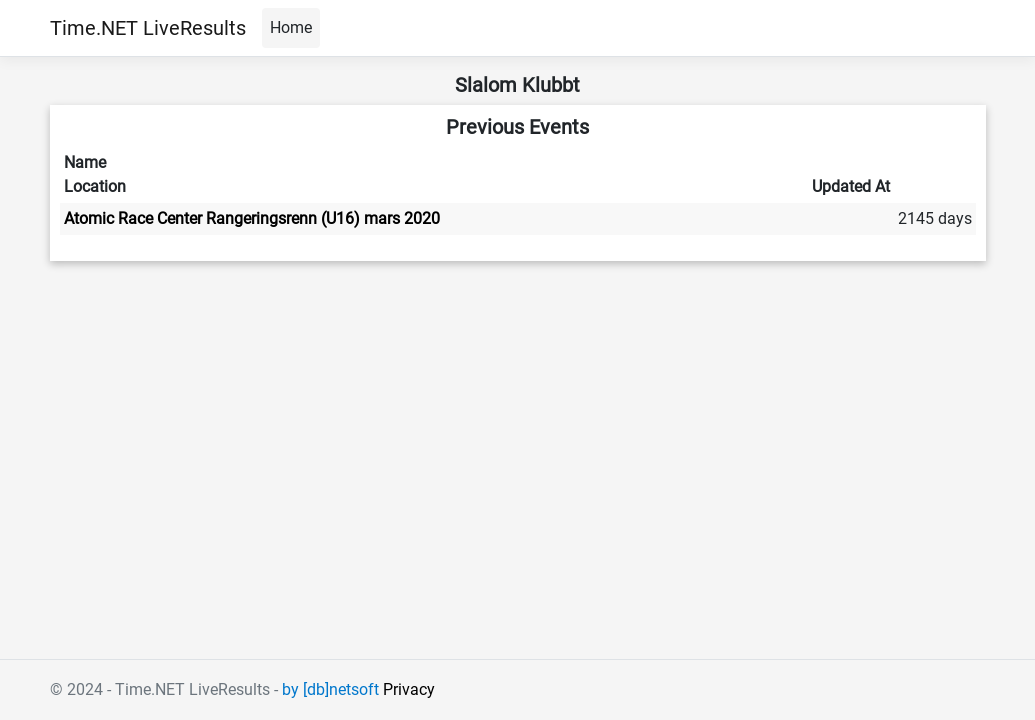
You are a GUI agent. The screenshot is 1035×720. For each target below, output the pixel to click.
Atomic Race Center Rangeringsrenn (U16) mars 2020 (252, 218)
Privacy (409, 689)
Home (291, 27)
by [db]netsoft (330, 689)
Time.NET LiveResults (148, 28)
